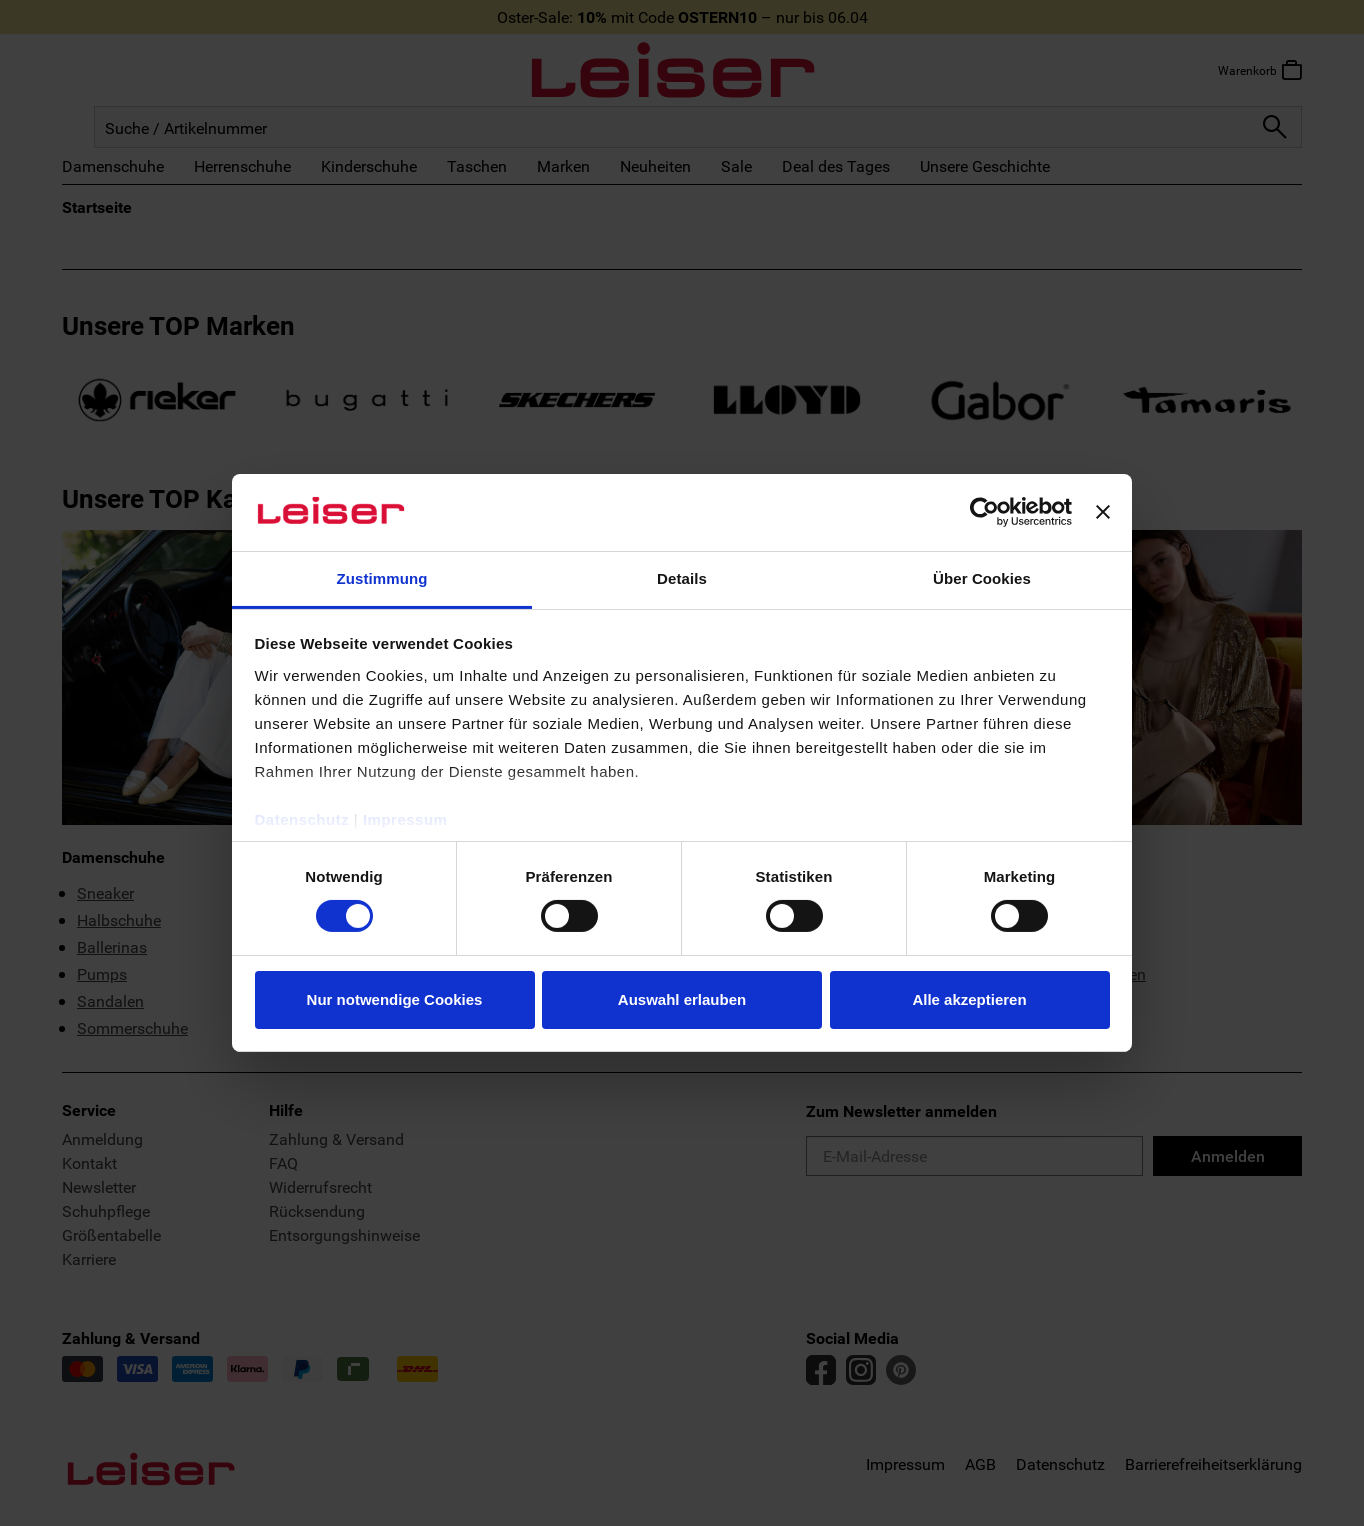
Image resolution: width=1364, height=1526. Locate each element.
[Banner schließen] (1103, 512)
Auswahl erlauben (682, 999)
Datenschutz (302, 819)
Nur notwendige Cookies (395, 999)
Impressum (405, 819)
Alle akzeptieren (969, 999)
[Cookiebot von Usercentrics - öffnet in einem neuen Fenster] (984, 512)
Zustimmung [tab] (382, 578)
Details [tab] (682, 578)
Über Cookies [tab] (982, 578)
